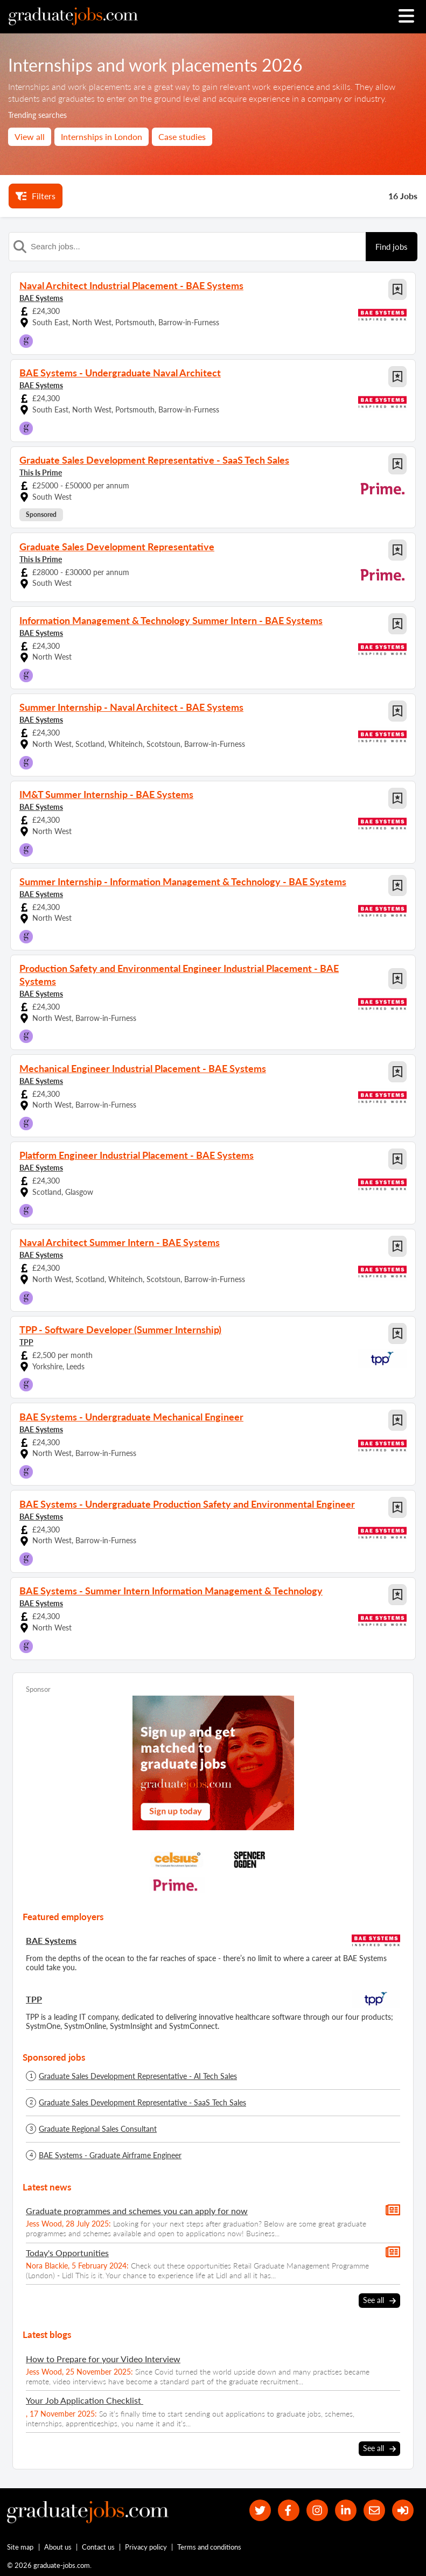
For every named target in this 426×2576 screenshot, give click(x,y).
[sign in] (403, 2511)
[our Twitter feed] (258, 2511)
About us (58, 2547)
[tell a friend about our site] (374, 2511)
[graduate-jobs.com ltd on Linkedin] (345, 2511)
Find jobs (391, 246)
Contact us (98, 2547)
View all (30, 136)
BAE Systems (41, 298)
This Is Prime (40, 472)
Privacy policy (146, 2547)
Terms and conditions (209, 2547)
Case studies (182, 136)
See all (379, 2300)
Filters (35, 196)
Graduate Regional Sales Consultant (98, 2129)
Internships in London (101, 136)
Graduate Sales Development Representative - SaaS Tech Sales (142, 2102)
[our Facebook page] (287, 2511)
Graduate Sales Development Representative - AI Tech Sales (138, 2076)
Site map (20, 2547)
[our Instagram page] (316, 2511)
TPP (26, 1342)
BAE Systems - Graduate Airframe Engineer (110, 2155)
